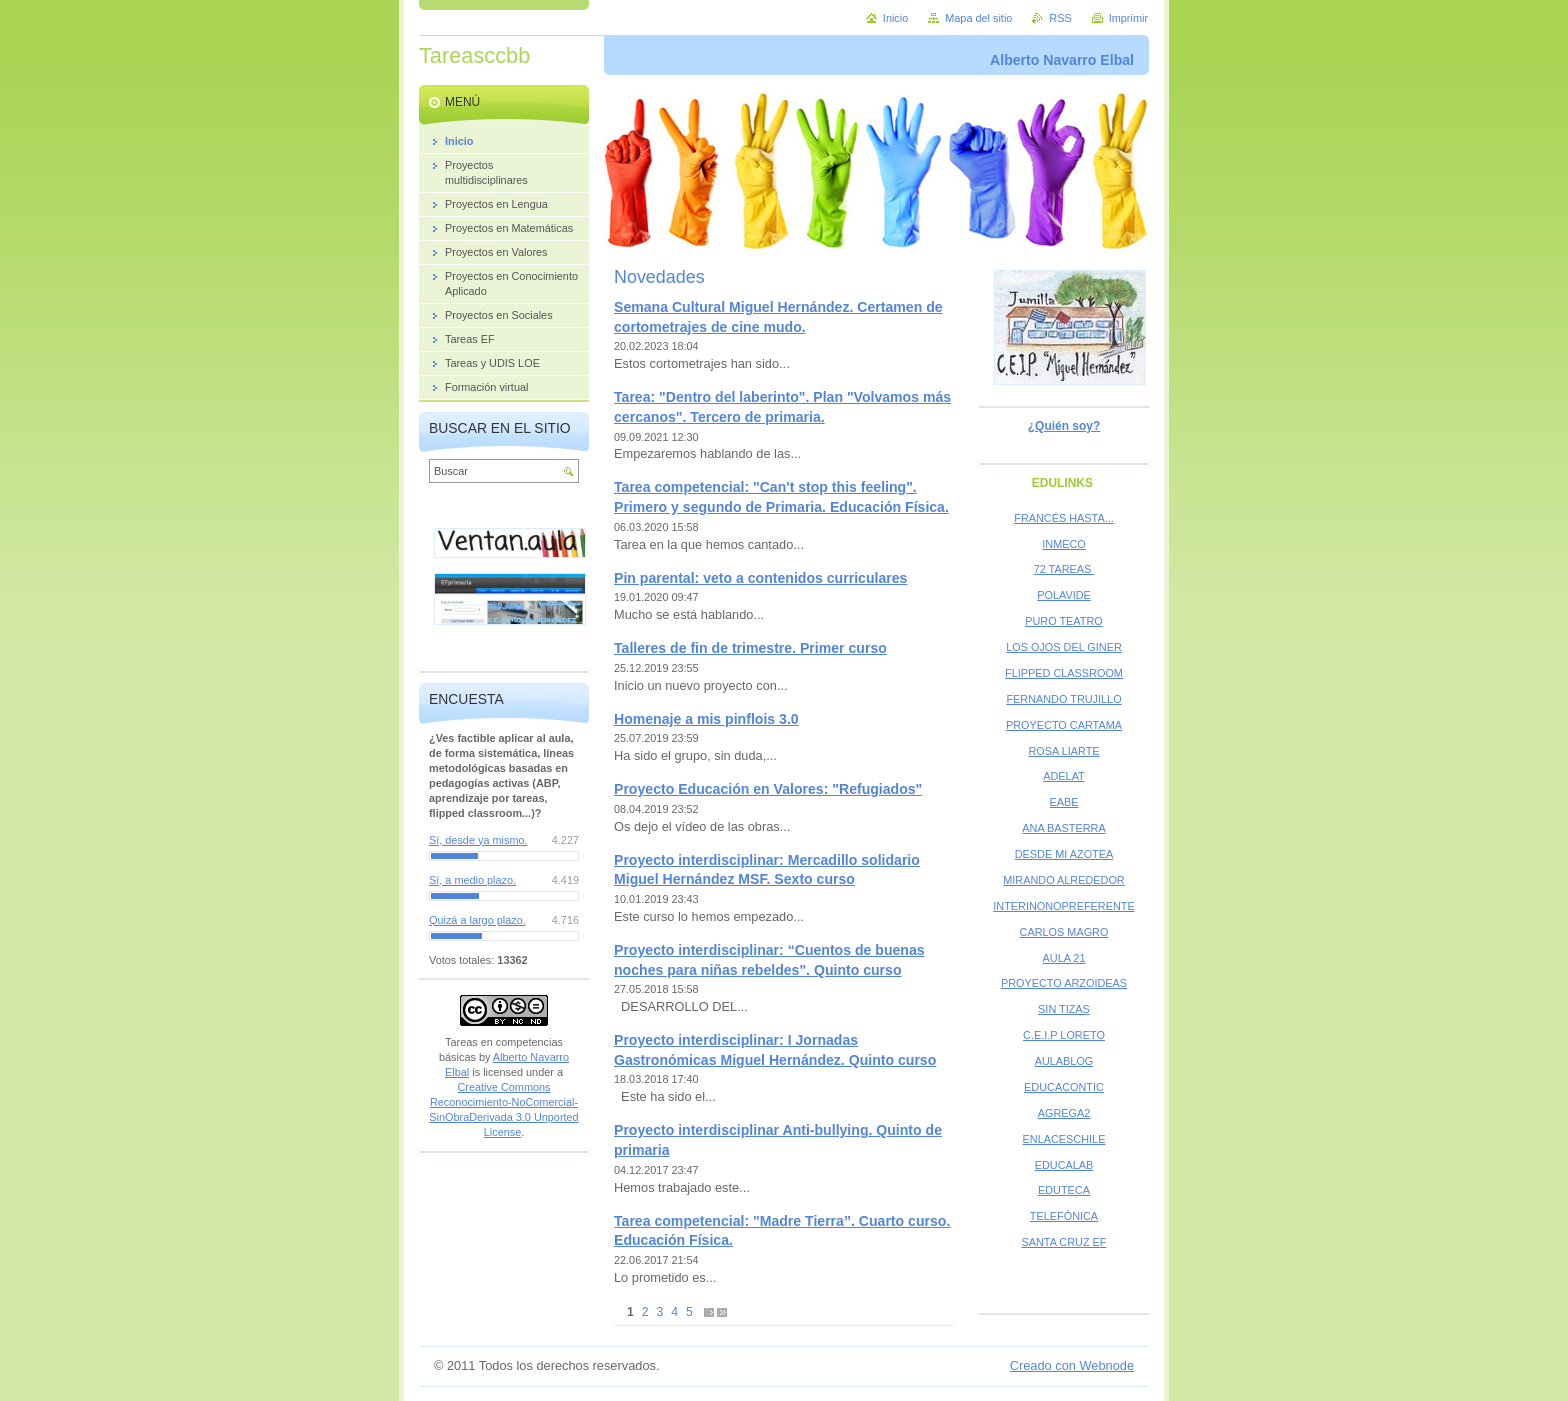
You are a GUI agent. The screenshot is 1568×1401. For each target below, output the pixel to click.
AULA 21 (1064, 958)
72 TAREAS (1064, 569)
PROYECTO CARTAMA (1064, 725)
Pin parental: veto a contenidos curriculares (760, 578)
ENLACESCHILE (1064, 1139)
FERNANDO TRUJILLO (1063, 699)
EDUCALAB (1064, 1165)
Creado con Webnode (1072, 1365)
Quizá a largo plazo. (477, 920)
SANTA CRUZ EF (1064, 1242)
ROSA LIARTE (1063, 751)
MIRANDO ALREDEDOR (1063, 880)
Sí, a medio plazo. (472, 880)
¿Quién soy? (1064, 426)
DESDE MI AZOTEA (1064, 854)
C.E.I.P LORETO (1064, 1035)
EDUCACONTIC (1064, 1087)
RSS (1060, 18)
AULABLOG (1064, 1061)
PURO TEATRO (1064, 621)
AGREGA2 (1064, 1113)
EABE (1063, 802)
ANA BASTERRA (1063, 828)
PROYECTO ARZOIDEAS (1064, 983)
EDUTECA (1064, 1190)
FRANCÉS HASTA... (1064, 518)
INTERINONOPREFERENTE (1063, 906)
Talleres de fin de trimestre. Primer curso (750, 648)
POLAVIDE (1064, 595)
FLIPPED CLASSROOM (1064, 673)
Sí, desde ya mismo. (478, 840)
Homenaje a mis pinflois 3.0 (706, 719)
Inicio (895, 18)
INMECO (1064, 544)
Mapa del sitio (978, 18)
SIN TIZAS (1064, 1009)
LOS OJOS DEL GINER (1064, 647)
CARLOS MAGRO (1064, 932)
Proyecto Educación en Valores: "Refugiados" (768, 789)
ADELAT (1064, 776)
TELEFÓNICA (1064, 1216)
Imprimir (1128, 18)
